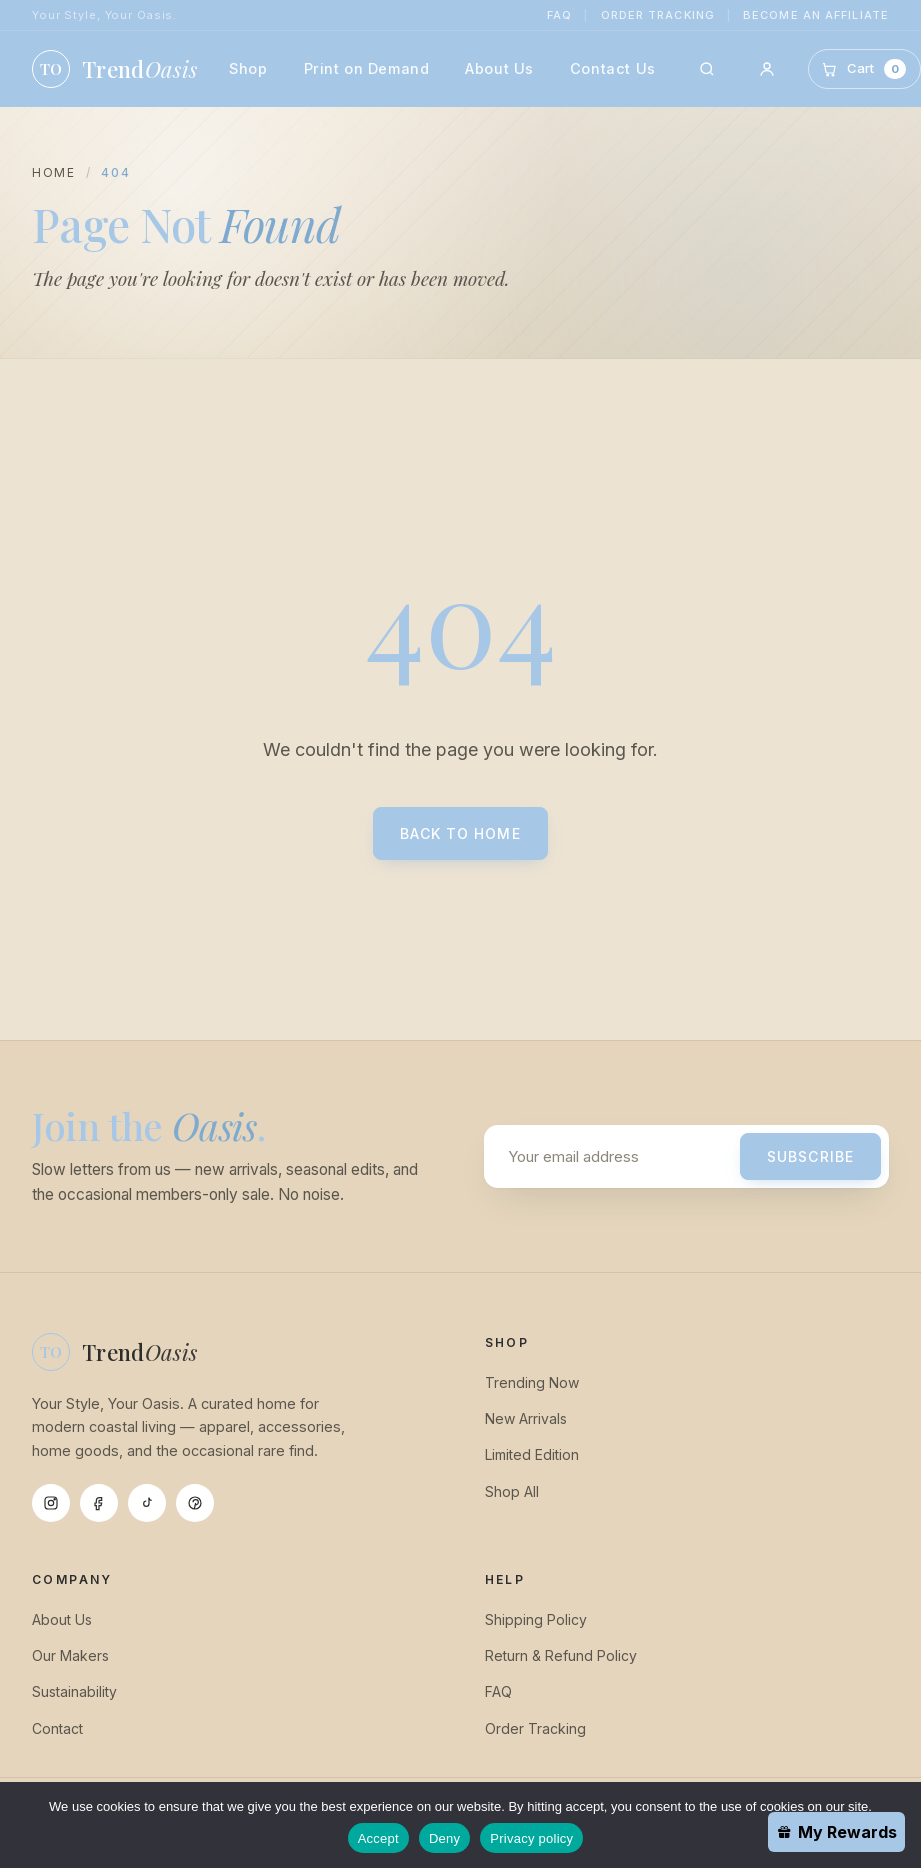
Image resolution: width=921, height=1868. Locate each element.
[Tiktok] (147, 1503)
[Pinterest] (195, 1503)
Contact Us (613, 68)
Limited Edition (532, 1454)
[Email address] (616, 1156)
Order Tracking (658, 15)
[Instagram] (51, 1503)
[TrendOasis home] (114, 69)
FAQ (559, 15)
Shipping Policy (536, 1619)
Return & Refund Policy (561, 1655)
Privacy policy (531, 1838)
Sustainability (74, 1691)
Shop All (512, 1491)
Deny (444, 1838)
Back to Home (460, 833)
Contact (57, 1728)
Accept (378, 1838)
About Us (499, 68)
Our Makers (70, 1655)
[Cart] (864, 68)
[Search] (707, 69)
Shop (248, 68)
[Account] (767, 69)
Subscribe (810, 1156)
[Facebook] (99, 1503)
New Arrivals (526, 1418)
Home (54, 172)
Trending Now (532, 1382)
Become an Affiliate (816, 15)
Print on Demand (367, 68)
